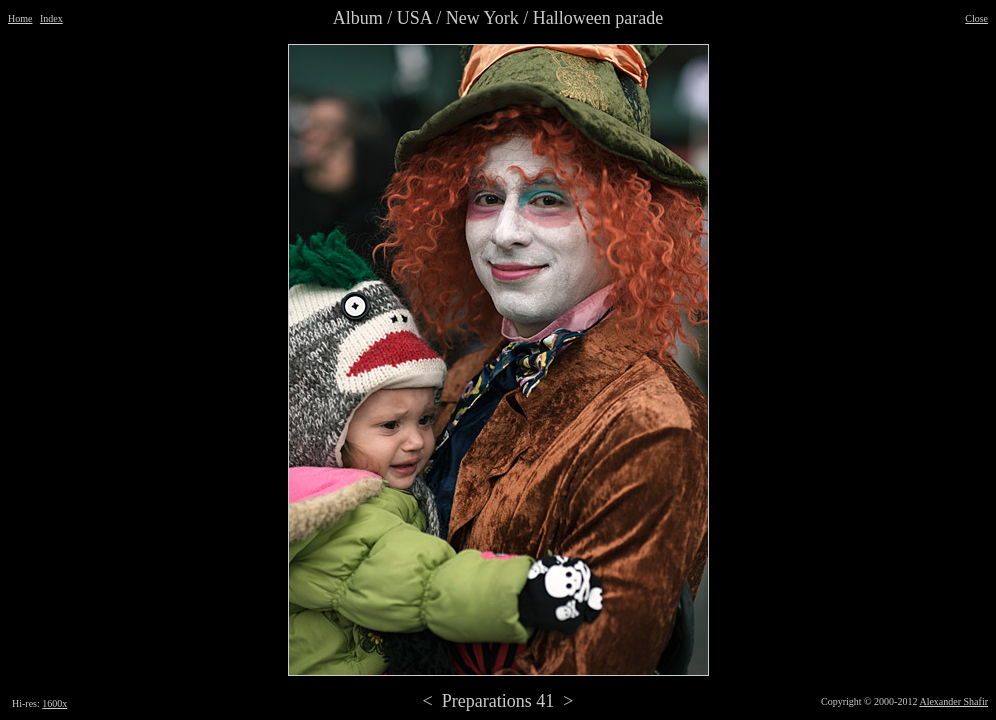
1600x (54, 703)
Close (976, 18)
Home (20, 18)
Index (51, 18)
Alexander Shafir (953, 701)
